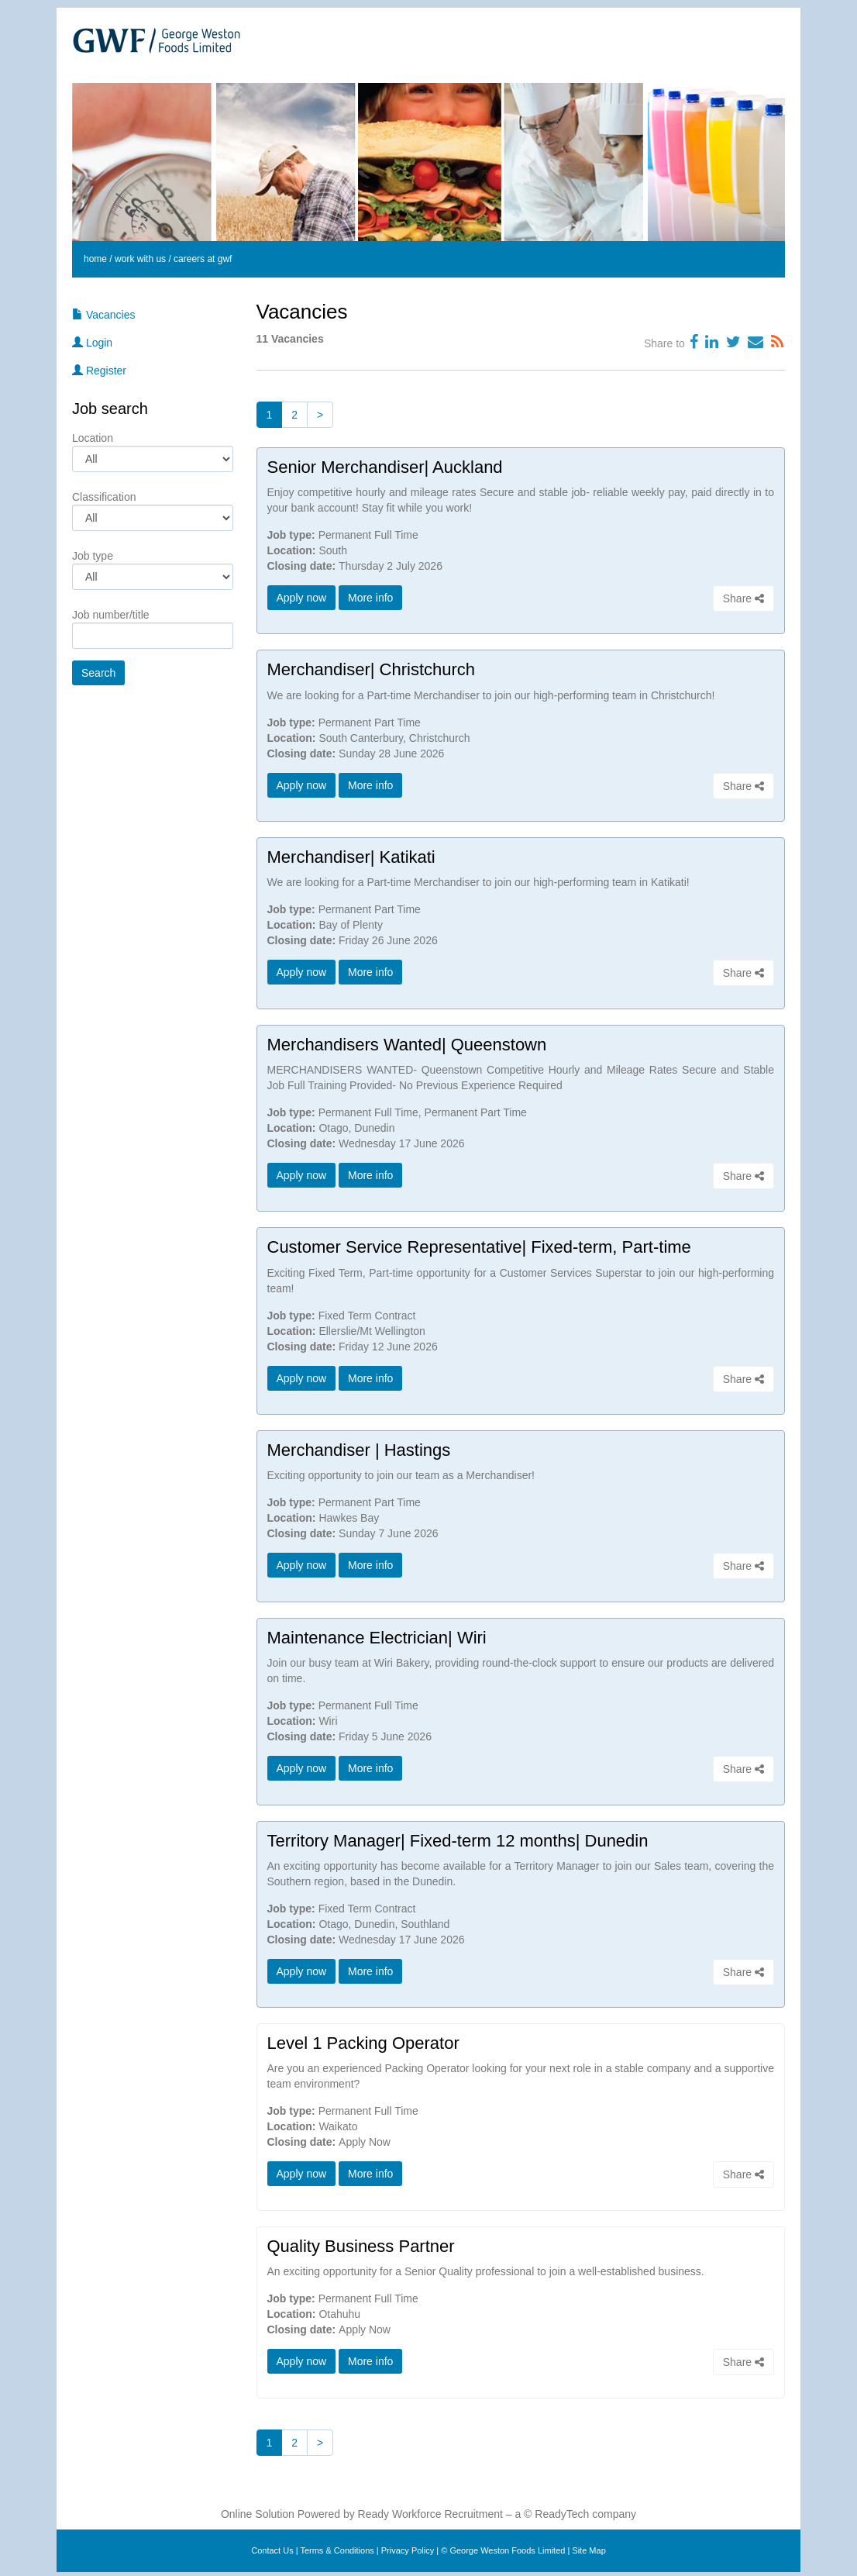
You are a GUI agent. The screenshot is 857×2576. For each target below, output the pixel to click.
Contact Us (272, 2546)
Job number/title (111, 615)
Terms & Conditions (336, 2546)
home (95, 258)
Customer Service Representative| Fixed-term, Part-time (479, 1245)
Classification (104, 497)
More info (370, 597)
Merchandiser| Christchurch (371, 669)
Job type (92, 556)
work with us (140, 258)
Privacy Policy (407, 2546)
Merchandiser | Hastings (359, 1448)
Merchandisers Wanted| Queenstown (407, 1043)
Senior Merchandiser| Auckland (385, 467)
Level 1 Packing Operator (363, 2040)
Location (92, 438)
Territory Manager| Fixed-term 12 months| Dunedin (458, 1837)
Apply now (302, 597)
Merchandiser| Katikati (351, 856)
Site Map (588, 2546)
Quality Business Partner (361, 2242)
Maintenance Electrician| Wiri (377, 1635)
